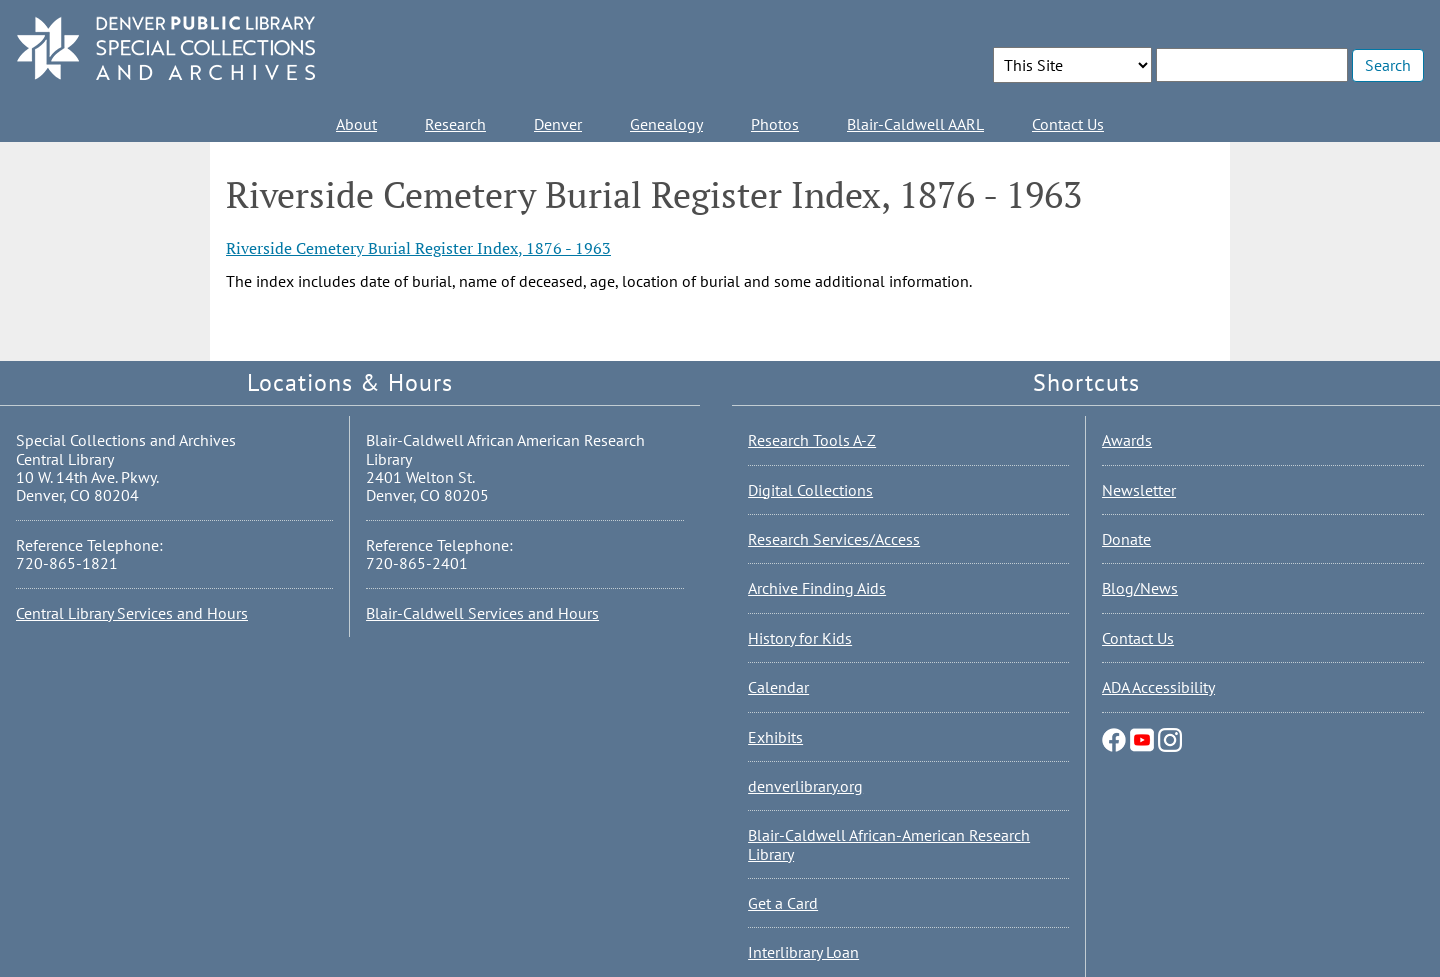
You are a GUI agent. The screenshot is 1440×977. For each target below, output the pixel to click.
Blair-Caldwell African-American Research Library (889, 844)
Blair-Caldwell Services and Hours (482, 613)
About (356, 124)
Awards (1127, 440)
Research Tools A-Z (812, 440)
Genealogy (666, 124)
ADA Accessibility (1158, 687)
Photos (775, 124)
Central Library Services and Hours (132, 613)
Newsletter (1139, 490)
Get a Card (783, 903)
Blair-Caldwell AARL (915, 124)
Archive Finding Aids (817, 588)
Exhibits (775, 737)
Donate (1126, 539)
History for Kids (800, 638)
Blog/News (1140, 588)
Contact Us (1068, 124)
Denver (558, 124)
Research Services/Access (834, 539)
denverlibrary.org (805, 786)
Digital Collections (810, 490)
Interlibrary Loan (803, 952)
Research (455, 124)
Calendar (778, 687)
